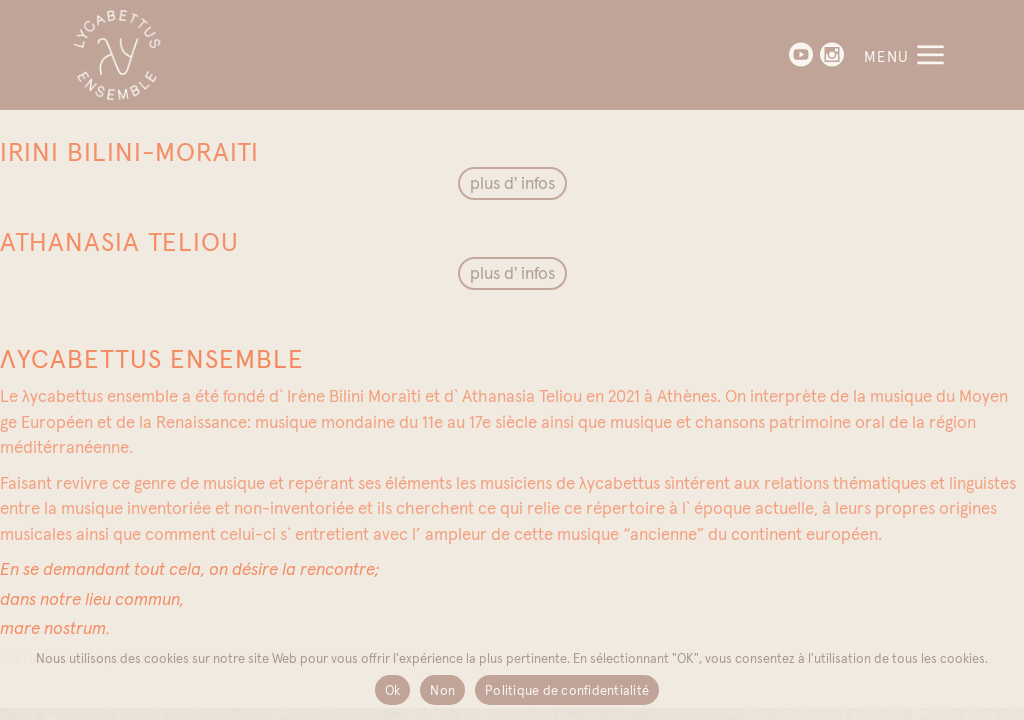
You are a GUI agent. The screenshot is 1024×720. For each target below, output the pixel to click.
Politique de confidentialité (567, 690)
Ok (393, 690)
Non (442, 690)
